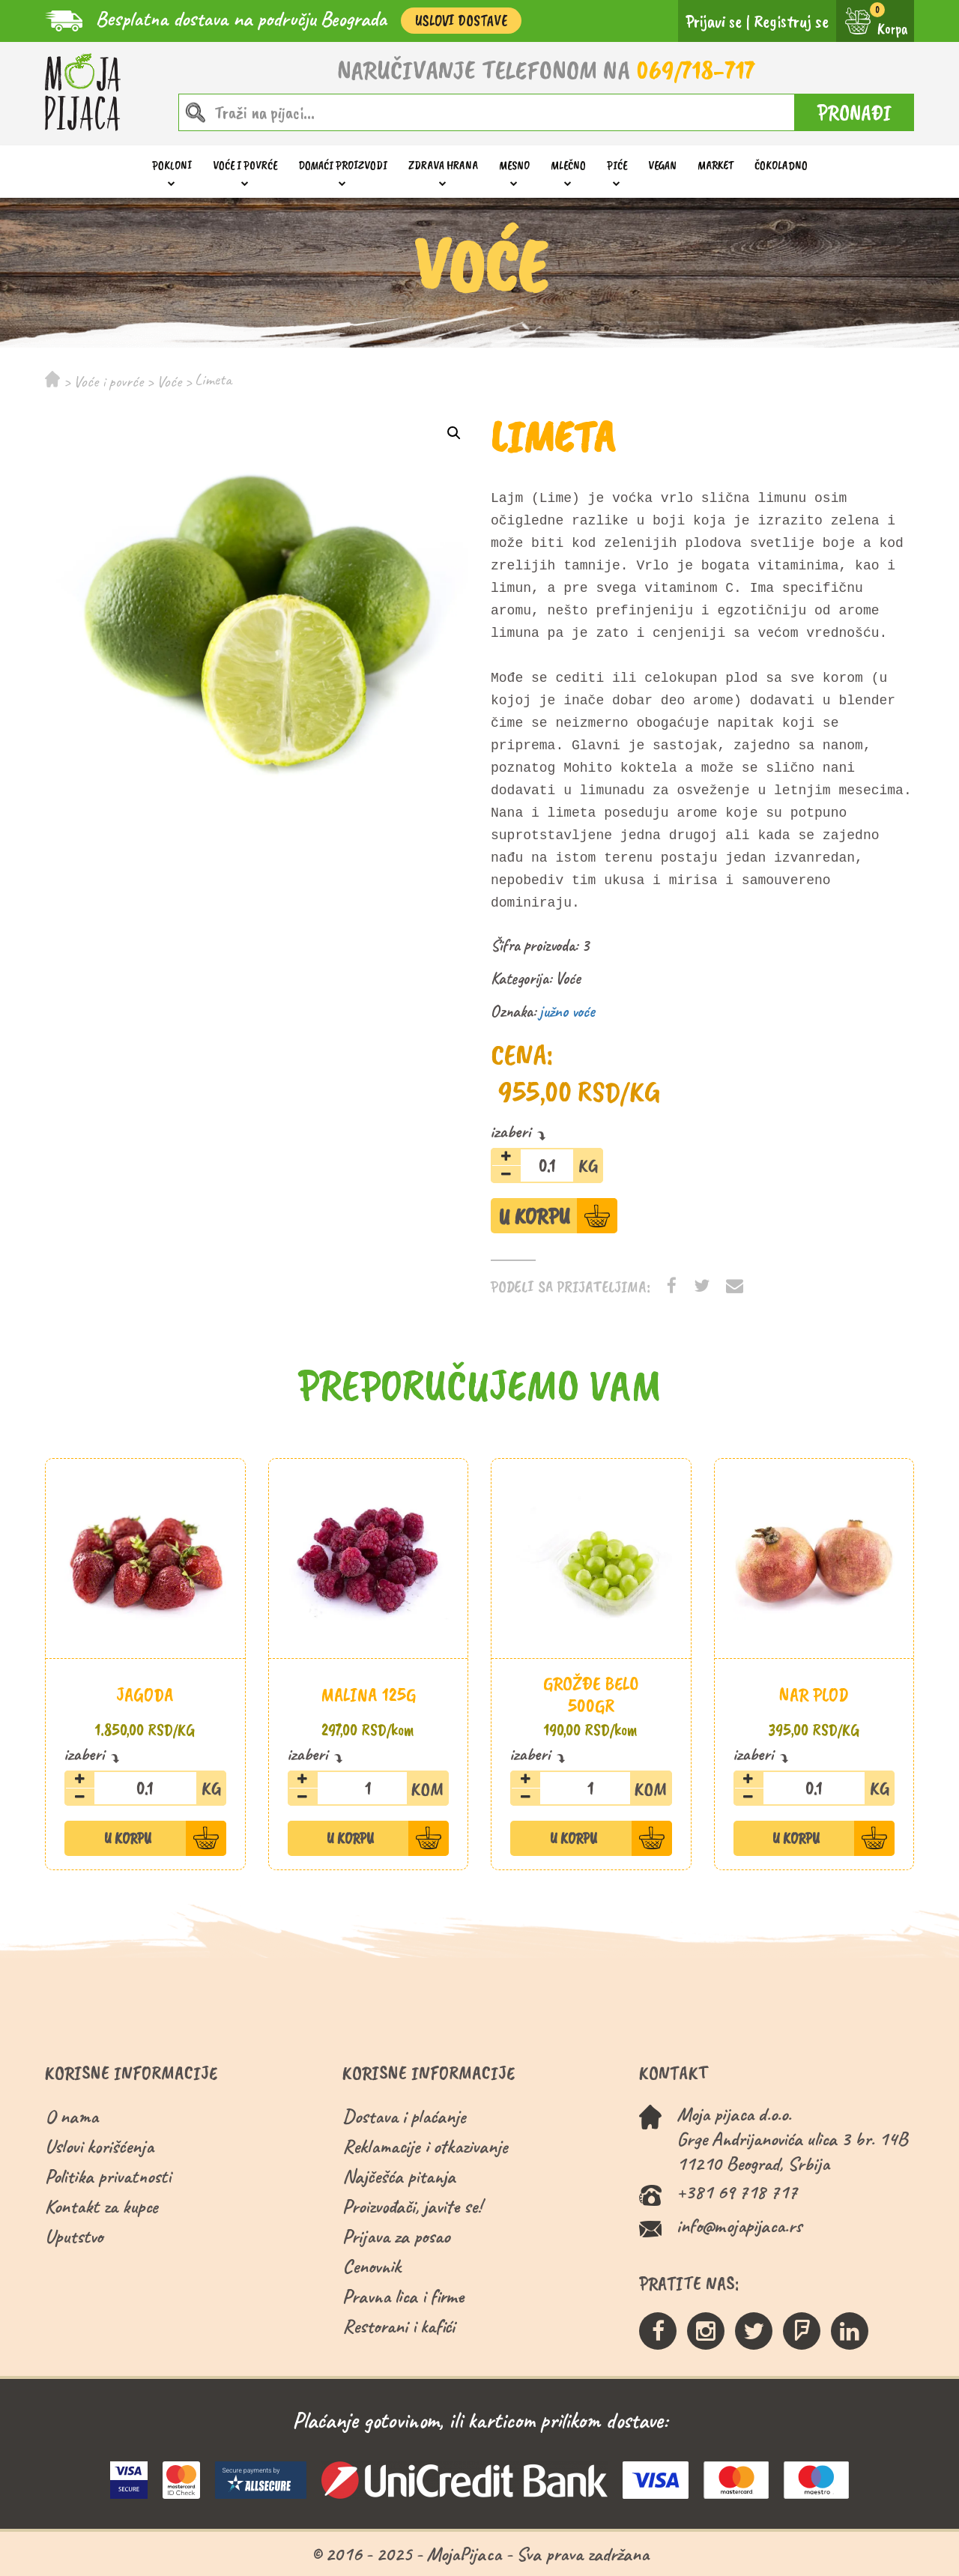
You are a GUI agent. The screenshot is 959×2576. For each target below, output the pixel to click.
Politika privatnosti (108, 2176)
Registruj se (791, 21)
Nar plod (814, 1694)
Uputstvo (74, 2236)
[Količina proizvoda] (547, 1165)
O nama (71, 2116)
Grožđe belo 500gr (591, 1694)
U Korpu (534, 1216)
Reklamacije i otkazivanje (425, 2146)
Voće (169, 381)
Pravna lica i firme (403, 2296)
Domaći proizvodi (342, 165)
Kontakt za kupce (101, 2206)
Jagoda (145, 1694)
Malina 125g (368, 1694)
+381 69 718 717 (737, 2192)
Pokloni (172, 165)
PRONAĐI (854, 112)
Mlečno (568, 165)
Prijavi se (714, 21)
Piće (617, 165)
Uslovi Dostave (461, 20)
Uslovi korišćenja (99, 2146)
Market (715, 165)
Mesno (514, 165)
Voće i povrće (245, 165)
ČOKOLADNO (781, 165)
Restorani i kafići (398, 2326)
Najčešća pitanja (399, 2176)
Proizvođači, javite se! (411, 2206)
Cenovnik (371, 2266)
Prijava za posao (396, 2236)
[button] (454, 433)
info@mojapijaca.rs (739, 2225)
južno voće (566, 1011)
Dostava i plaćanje (404, 2116)
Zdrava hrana (443, 165)
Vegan (662, 165)
